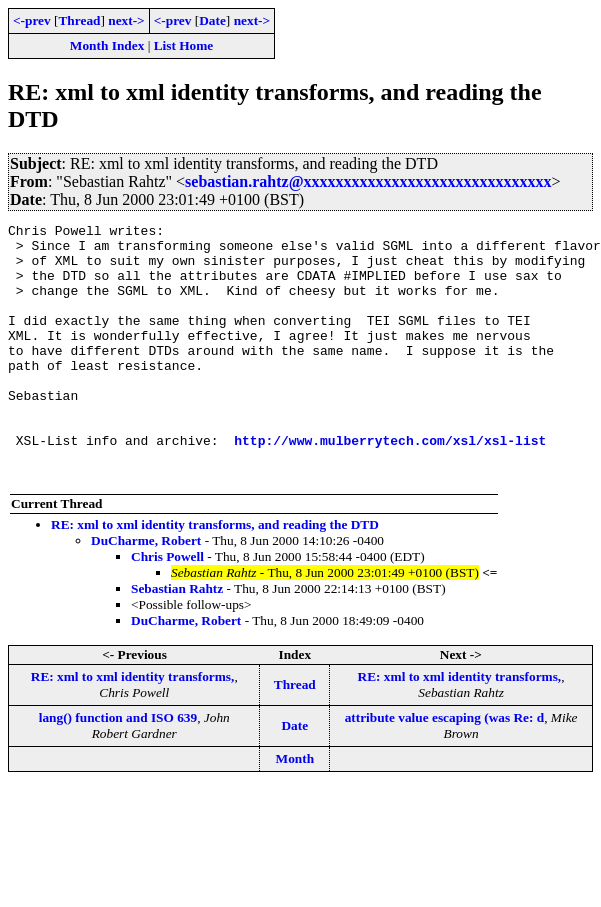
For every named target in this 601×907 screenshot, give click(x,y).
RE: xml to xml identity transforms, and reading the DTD (215, 575)
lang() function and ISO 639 (118, 768)
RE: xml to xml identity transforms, (133, 727)
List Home (184, 45)
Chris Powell (167, 607)
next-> (126, 20)
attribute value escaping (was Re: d (445, 768)
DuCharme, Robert (146, 591)
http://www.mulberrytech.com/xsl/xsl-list (390, 485)
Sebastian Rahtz (177, 639)
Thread (79, 20)
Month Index (107, 45)
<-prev (32, 20)
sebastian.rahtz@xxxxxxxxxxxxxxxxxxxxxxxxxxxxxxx (368, 181)
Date (212, 20)
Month (295, 809)
